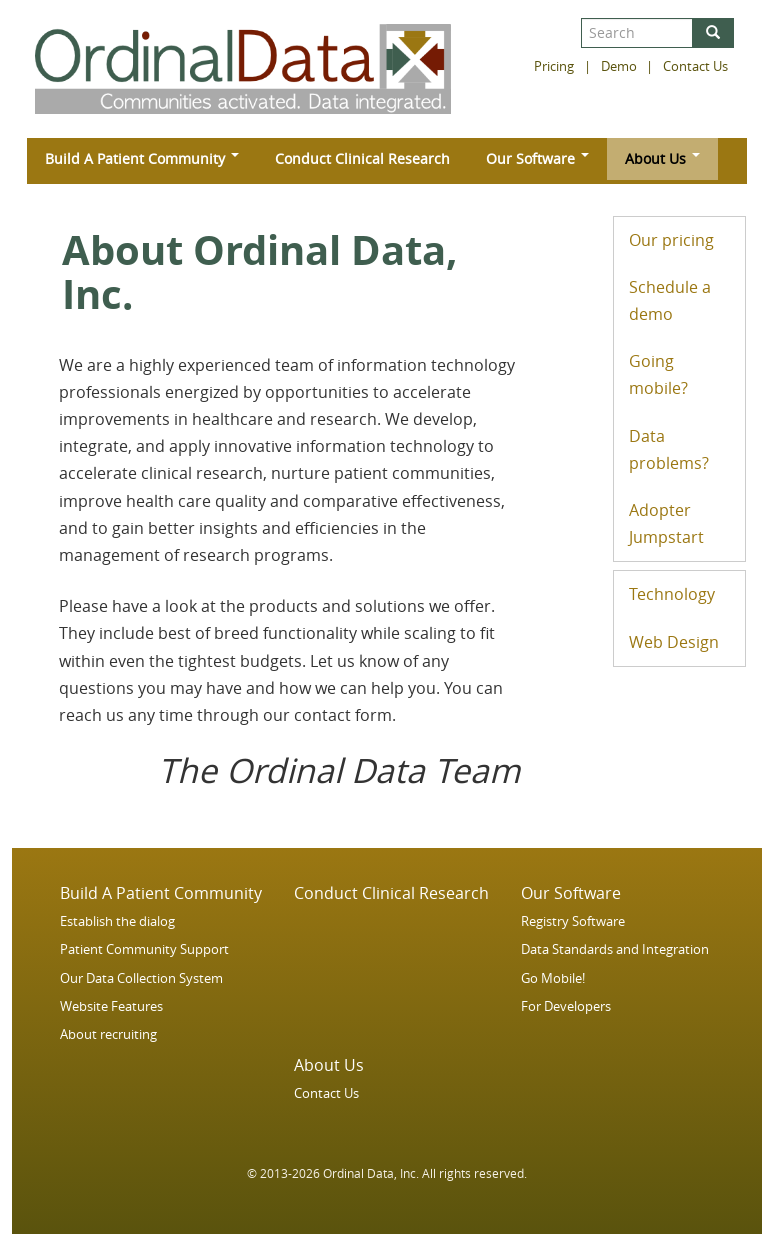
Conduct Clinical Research (362, 158)
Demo (619, 66)
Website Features (111, 1006)
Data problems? (669, 449)
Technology (672, 594)
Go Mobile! (553, 978)
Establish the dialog (117, 921)
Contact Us (695, 66)
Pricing (554, 66)
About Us (662, 158)
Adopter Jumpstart (666, 523)
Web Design (674, 642)
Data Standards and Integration (615, 949)
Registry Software (573, 921)
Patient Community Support (144, 949)
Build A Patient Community (142, 158)
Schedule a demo (670, 300)
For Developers (566, 1006)
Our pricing (671, 240)
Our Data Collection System (141, 978)
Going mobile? (658, 374)
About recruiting (108, 1034)
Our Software (537, 158)
